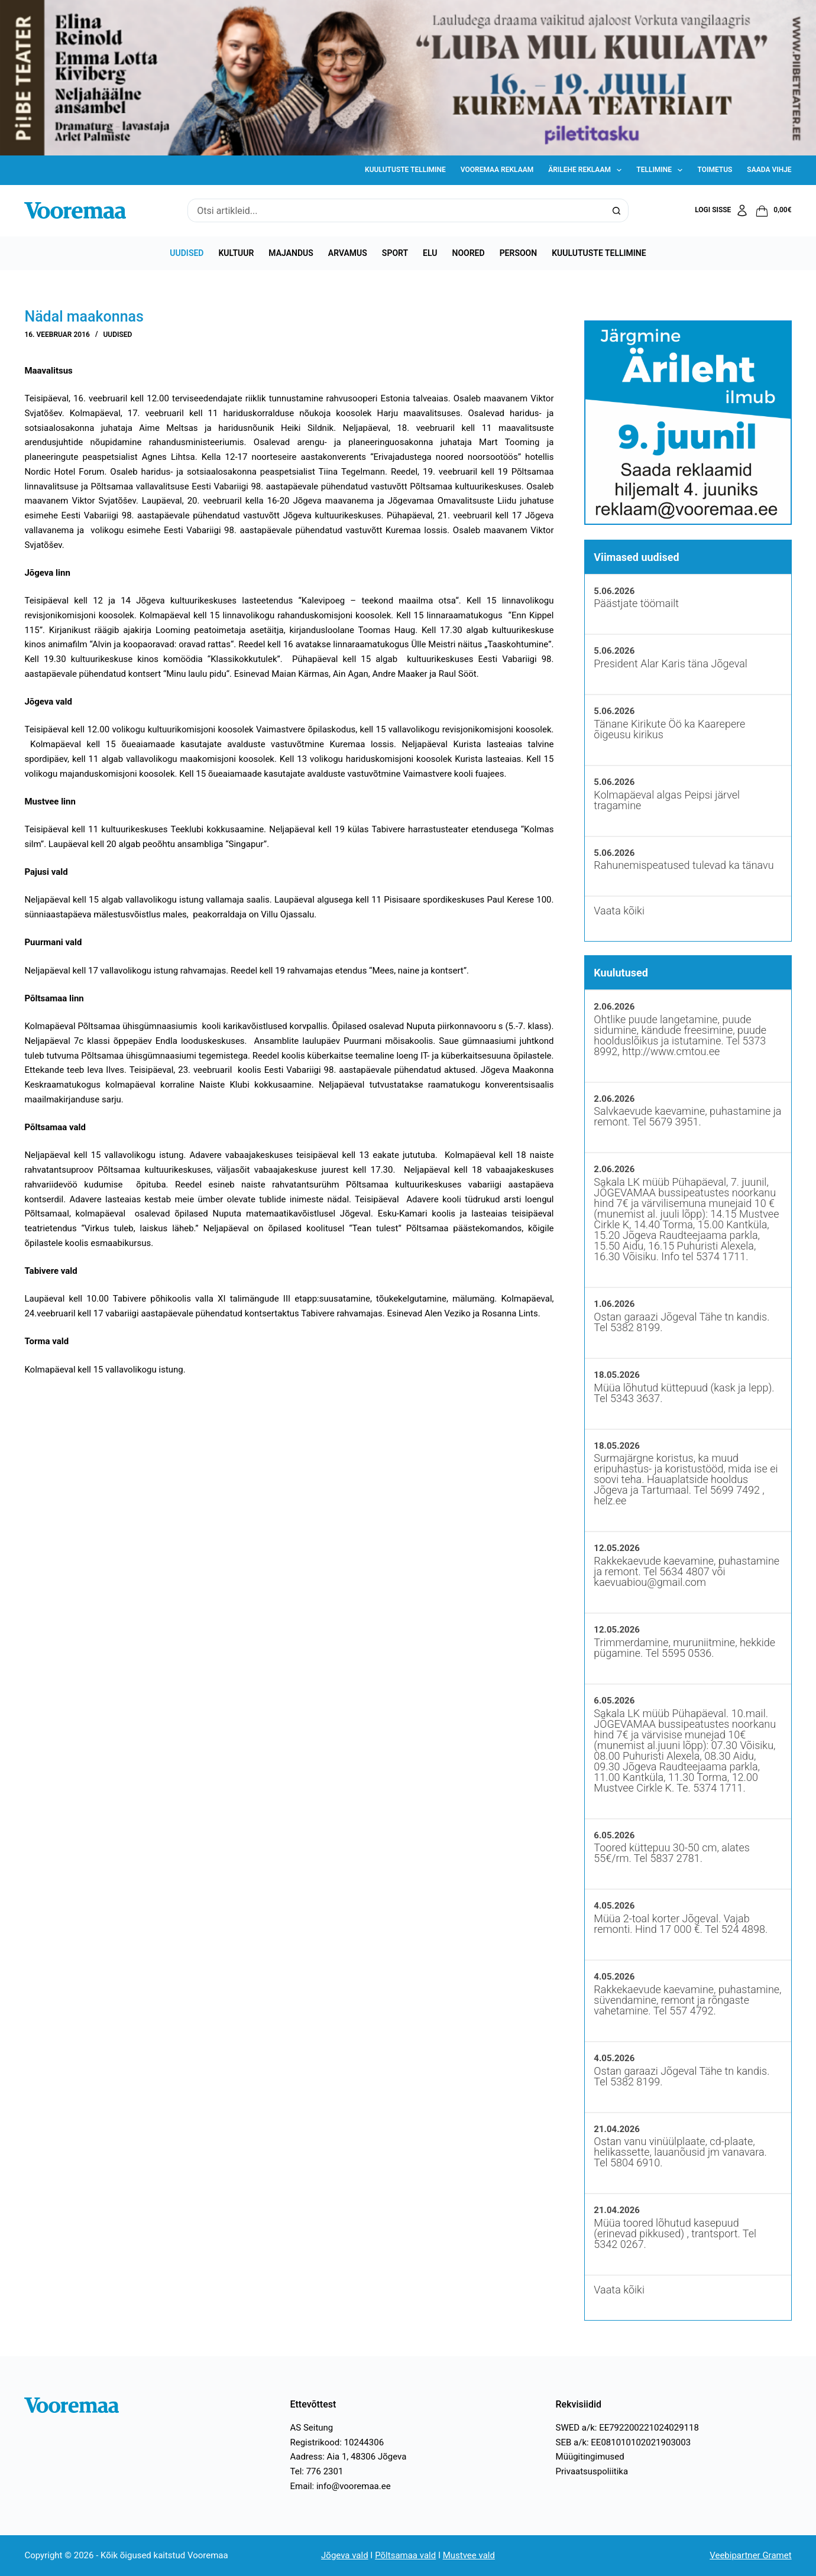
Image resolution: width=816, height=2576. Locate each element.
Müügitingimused (590, 2456)
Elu (430, 253)
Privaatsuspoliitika (592, 2471)
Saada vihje (769, 170)
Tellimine (661, 170)
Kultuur (236, 253)
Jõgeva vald (344, 2555)
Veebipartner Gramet (750, 2555)
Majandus (290, 253)
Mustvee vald (469, 2555)
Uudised (186, 253)
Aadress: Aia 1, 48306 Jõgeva (348, 2456)
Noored (468, 253)
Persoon (518, 253)
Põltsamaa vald (405, 2555)
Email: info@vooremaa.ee (340, 2486)
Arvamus (347, 253)
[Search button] (617, 210)
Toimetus (714, 170)
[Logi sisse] (722, 210)
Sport (395, 253)
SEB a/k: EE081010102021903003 (623, 2442)
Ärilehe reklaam (587, 170)
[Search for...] (395, 210)
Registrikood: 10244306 (337, 2442)
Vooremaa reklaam (497, 170)
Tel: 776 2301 (316, 2471)
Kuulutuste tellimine (405, 170)
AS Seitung (311, 2427)
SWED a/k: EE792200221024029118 (627, 2427)
